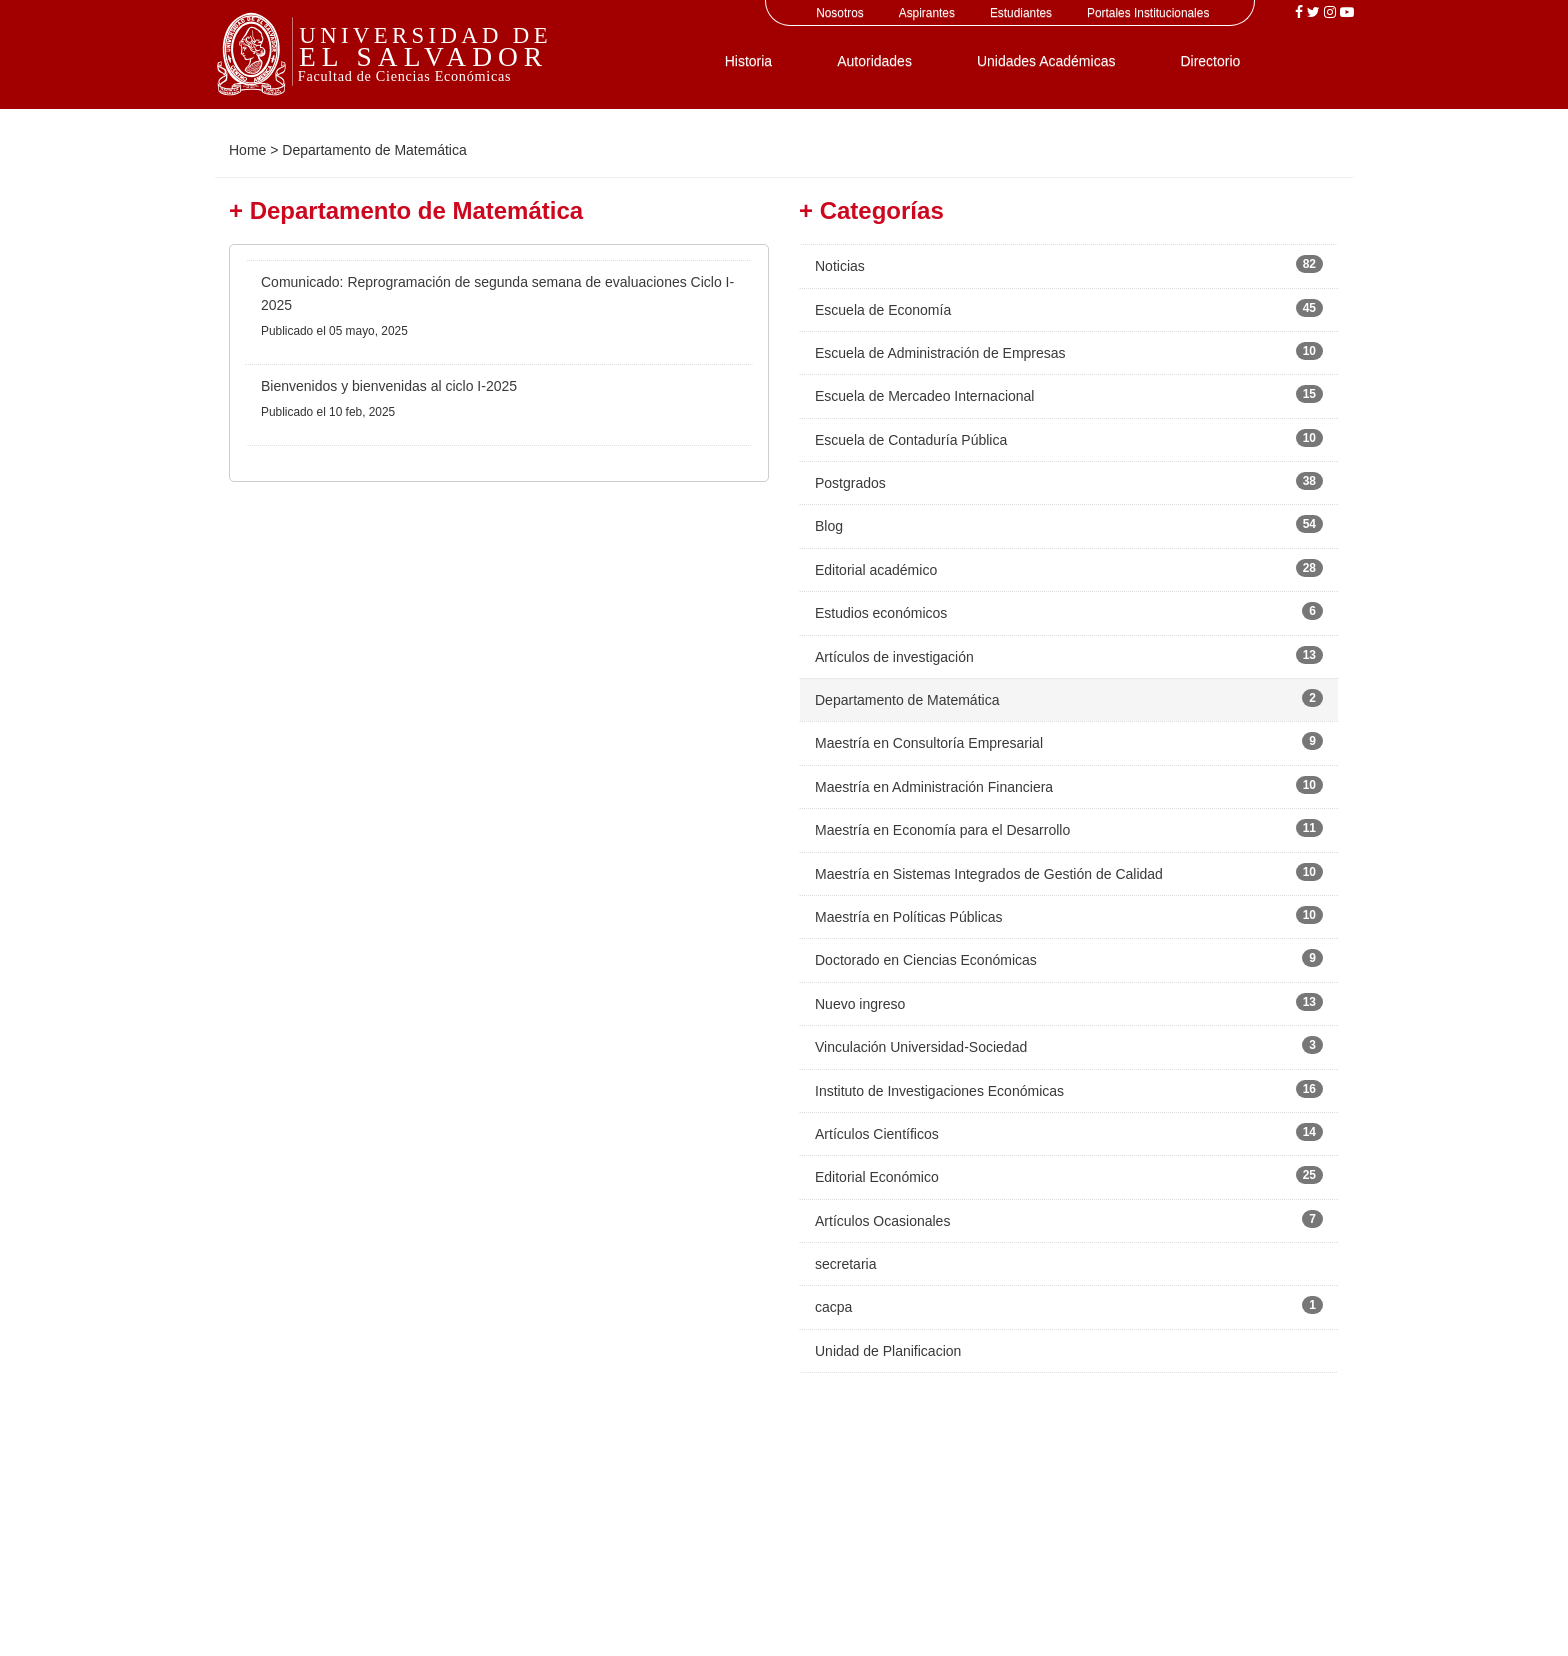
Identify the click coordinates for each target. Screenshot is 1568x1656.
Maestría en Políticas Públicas (909, 917)
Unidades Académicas (1046, 61)
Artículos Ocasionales (882, 1221)
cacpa (833, 1307)
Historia (748, 61)
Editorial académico (876, 570)
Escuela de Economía (883, 310)
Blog (829, 526)
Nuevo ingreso (860, 1004)
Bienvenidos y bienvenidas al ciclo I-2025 (389, 386)
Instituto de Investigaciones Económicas (939, 1091)
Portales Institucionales (1148, 13)
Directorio (1210, 61)
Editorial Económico (877, 1177)
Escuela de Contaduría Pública (911, 440)
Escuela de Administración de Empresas (940, 353)
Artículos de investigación (894, 657)
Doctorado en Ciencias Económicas (926, 960)
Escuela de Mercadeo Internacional (924, 396)
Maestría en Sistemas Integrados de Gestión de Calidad (989, 874)
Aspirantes (927, 13)
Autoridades (874, 61)
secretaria (845, 1264)
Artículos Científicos (877, 1134)
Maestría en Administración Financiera (934, 787)
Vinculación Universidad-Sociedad (921, 1047)
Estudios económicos (881, 613)
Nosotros (840, 13)
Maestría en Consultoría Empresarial (929, 743)
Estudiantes (1021, 13)
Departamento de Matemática (907, 700)
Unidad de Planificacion (888, 1351)
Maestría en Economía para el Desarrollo (942, 830)
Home (247, 150)
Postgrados (850, 483)
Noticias (840, 266)
